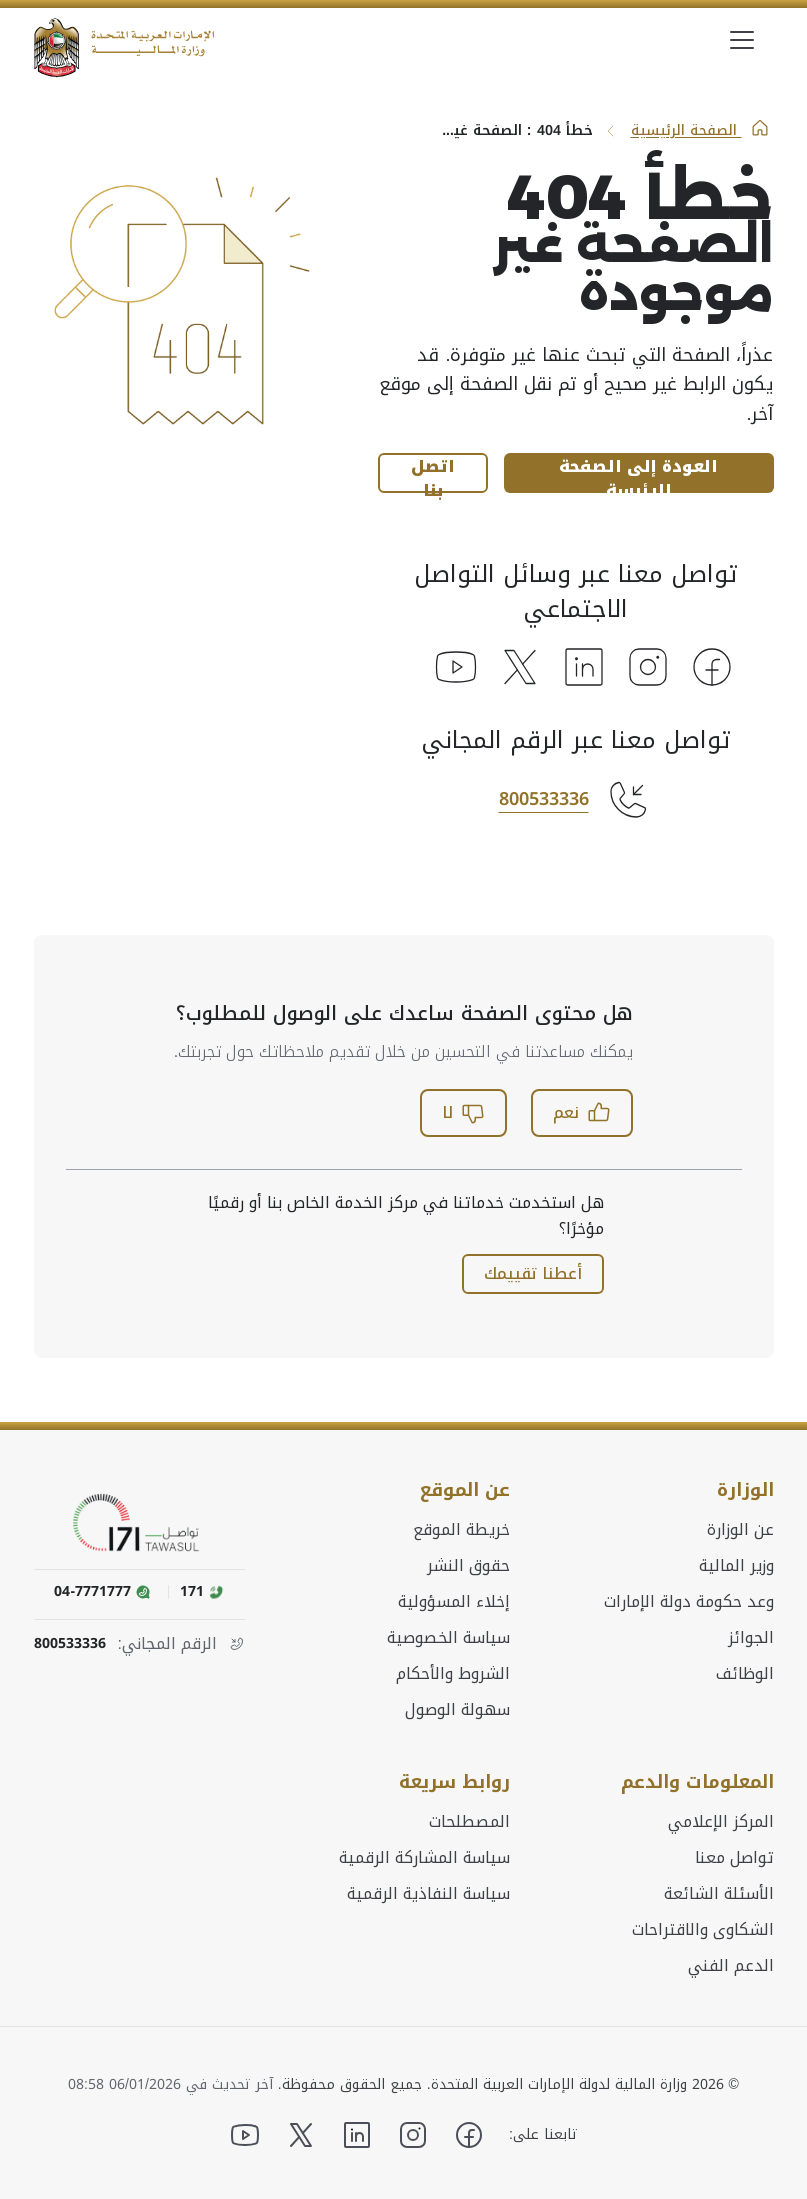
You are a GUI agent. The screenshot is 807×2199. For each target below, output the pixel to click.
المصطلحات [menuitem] (469, 1822)
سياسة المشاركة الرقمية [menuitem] (424, 1858)
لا (463, 1112)
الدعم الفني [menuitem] (731, 1966)
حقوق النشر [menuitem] (468, 1566)
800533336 (544, 799)
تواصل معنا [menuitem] (734, 1858)
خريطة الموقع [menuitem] (461, 1530)
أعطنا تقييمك (533, 1273)
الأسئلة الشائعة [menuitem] (719, 1894)
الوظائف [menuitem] (745, 1674)
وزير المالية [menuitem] (736, 1566)
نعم (582, 1112)
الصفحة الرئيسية (700, 130)
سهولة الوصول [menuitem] (457, 1710)
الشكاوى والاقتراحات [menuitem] (703, 1930)
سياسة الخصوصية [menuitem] (448, 1638)
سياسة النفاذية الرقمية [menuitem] (428, 1894)
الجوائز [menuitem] (751, 1638)
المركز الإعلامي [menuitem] (721, 1822)
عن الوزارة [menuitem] (740, 1530)
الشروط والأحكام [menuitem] (453, 1674)
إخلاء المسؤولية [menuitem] (454, 1602)
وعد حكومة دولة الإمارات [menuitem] (689, 1602)
